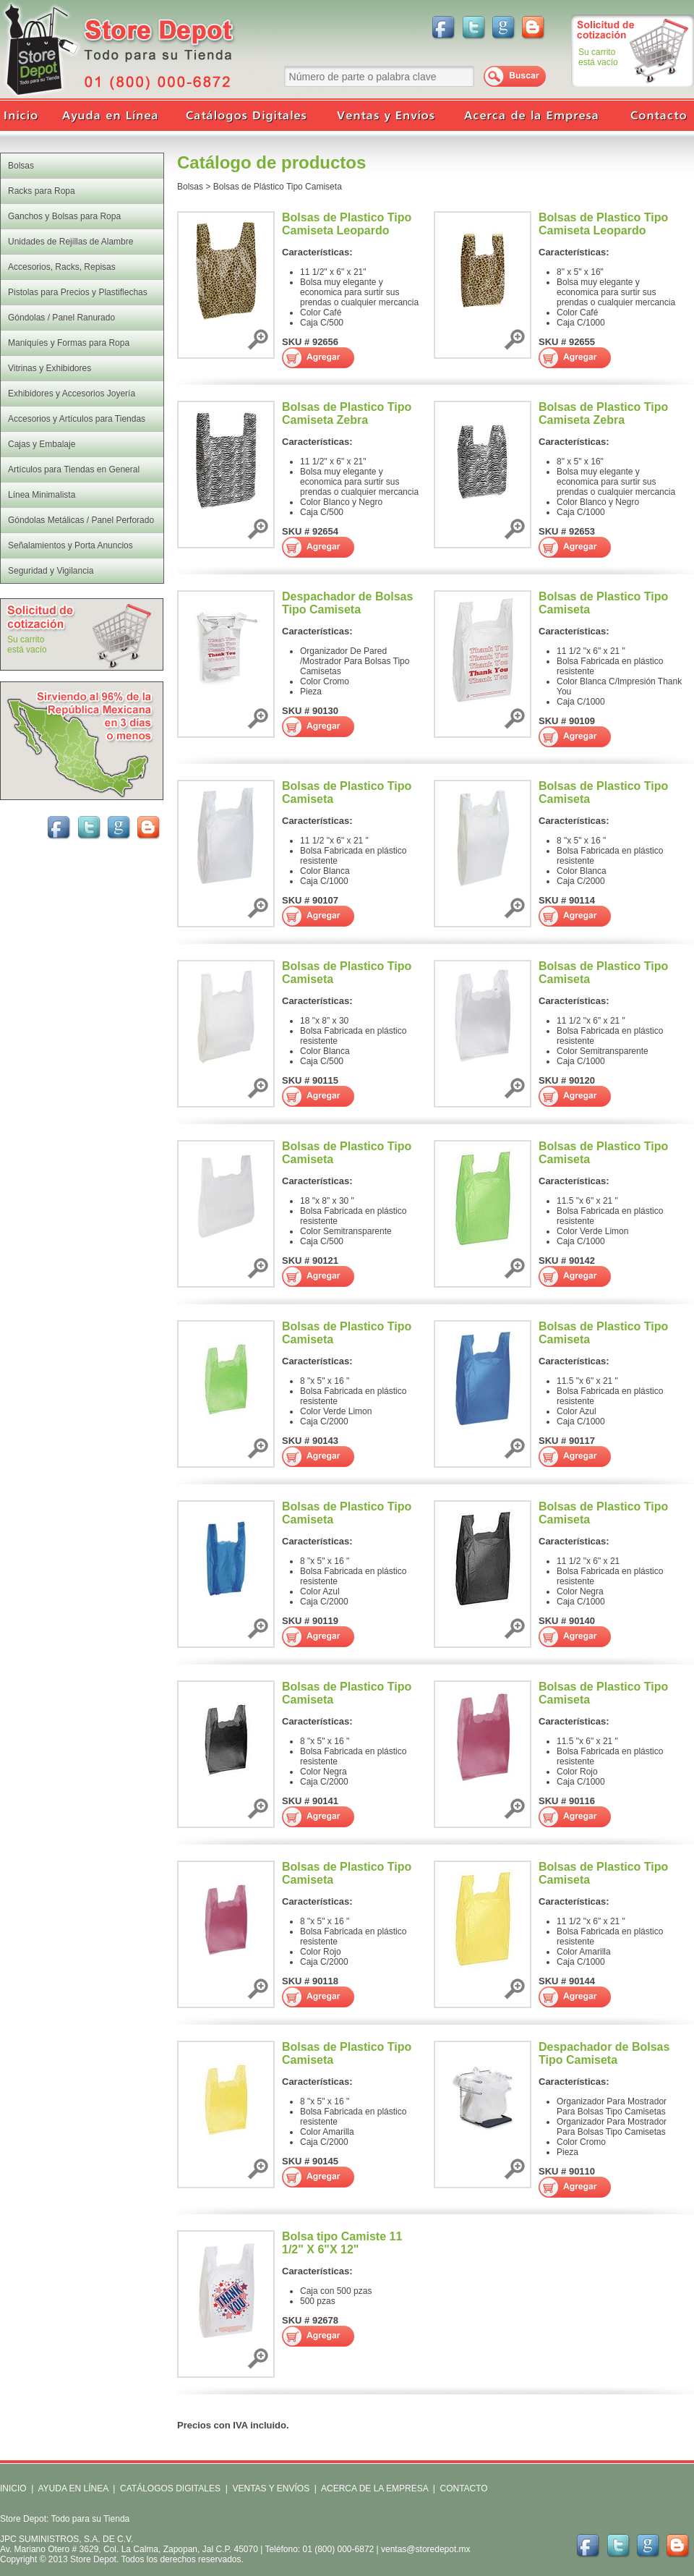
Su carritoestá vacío (598, 57)
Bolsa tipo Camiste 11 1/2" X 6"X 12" (342, 2243)
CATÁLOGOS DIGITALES (170, 2488)
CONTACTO (463, 2488)
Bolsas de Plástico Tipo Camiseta (277, 187)
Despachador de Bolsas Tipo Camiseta (347, 603)
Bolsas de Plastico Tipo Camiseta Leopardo (346, 224)
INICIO (13, 2488)
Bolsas (190, 187)
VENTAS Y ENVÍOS (269, 2488)
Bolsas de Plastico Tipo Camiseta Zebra (346, 413)
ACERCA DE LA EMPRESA (373, 2488)
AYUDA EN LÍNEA (73, 2488)
